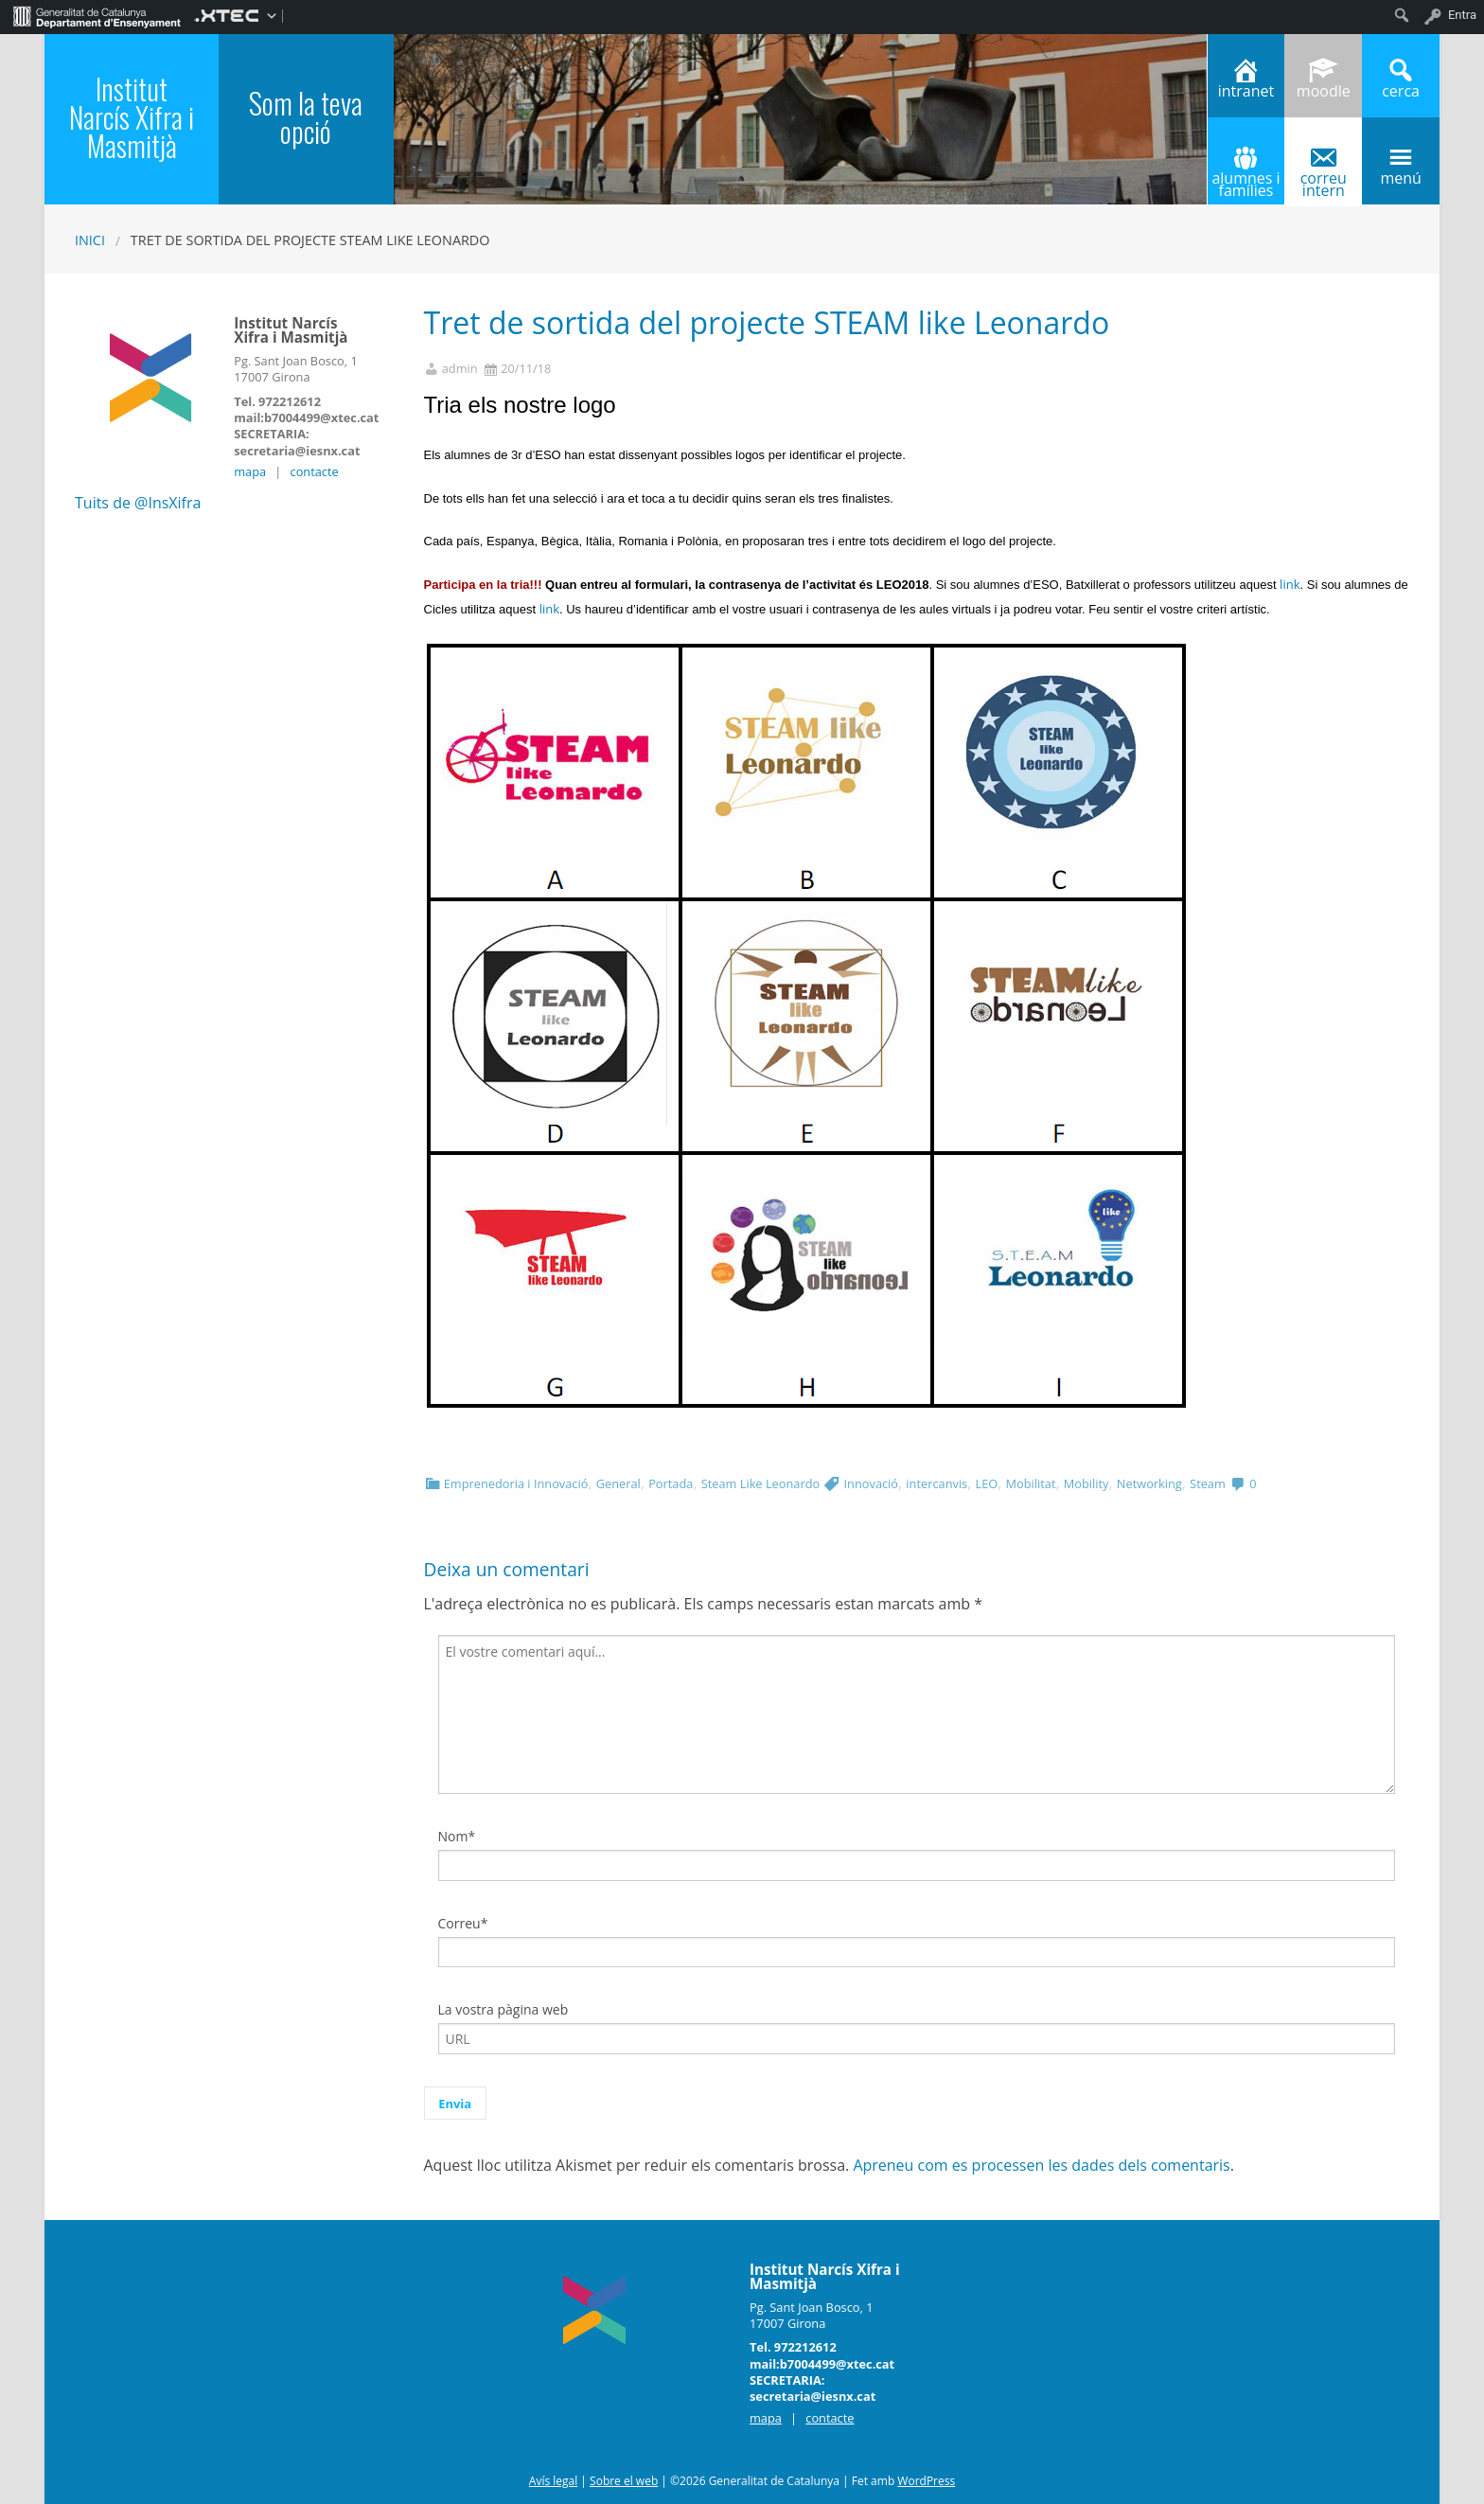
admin (460, 369)
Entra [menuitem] (1462, 15)
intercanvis (936, 1483)
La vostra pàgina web (503, 2009)
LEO (987, 1483)
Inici (90, 240)
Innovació (871, 1483)
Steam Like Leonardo (760, 1483)
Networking (1149, 1483)
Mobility (1086, 1483)
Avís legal (553, 2481)
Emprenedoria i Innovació (516, 1483)
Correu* (463, 1923)
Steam (1208, 1483)
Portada (670, 1483)
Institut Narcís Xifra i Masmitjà (131, 117)
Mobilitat (1031, 1483)
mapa (250, 471)
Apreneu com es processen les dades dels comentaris (1041, 2165)
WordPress (926, 2481)
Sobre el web (624, 2481)
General (618, 1483)
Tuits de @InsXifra (138, 502)
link (1289, 584)
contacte (315, 471)
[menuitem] (97, 15)
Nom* (457, 1836)
